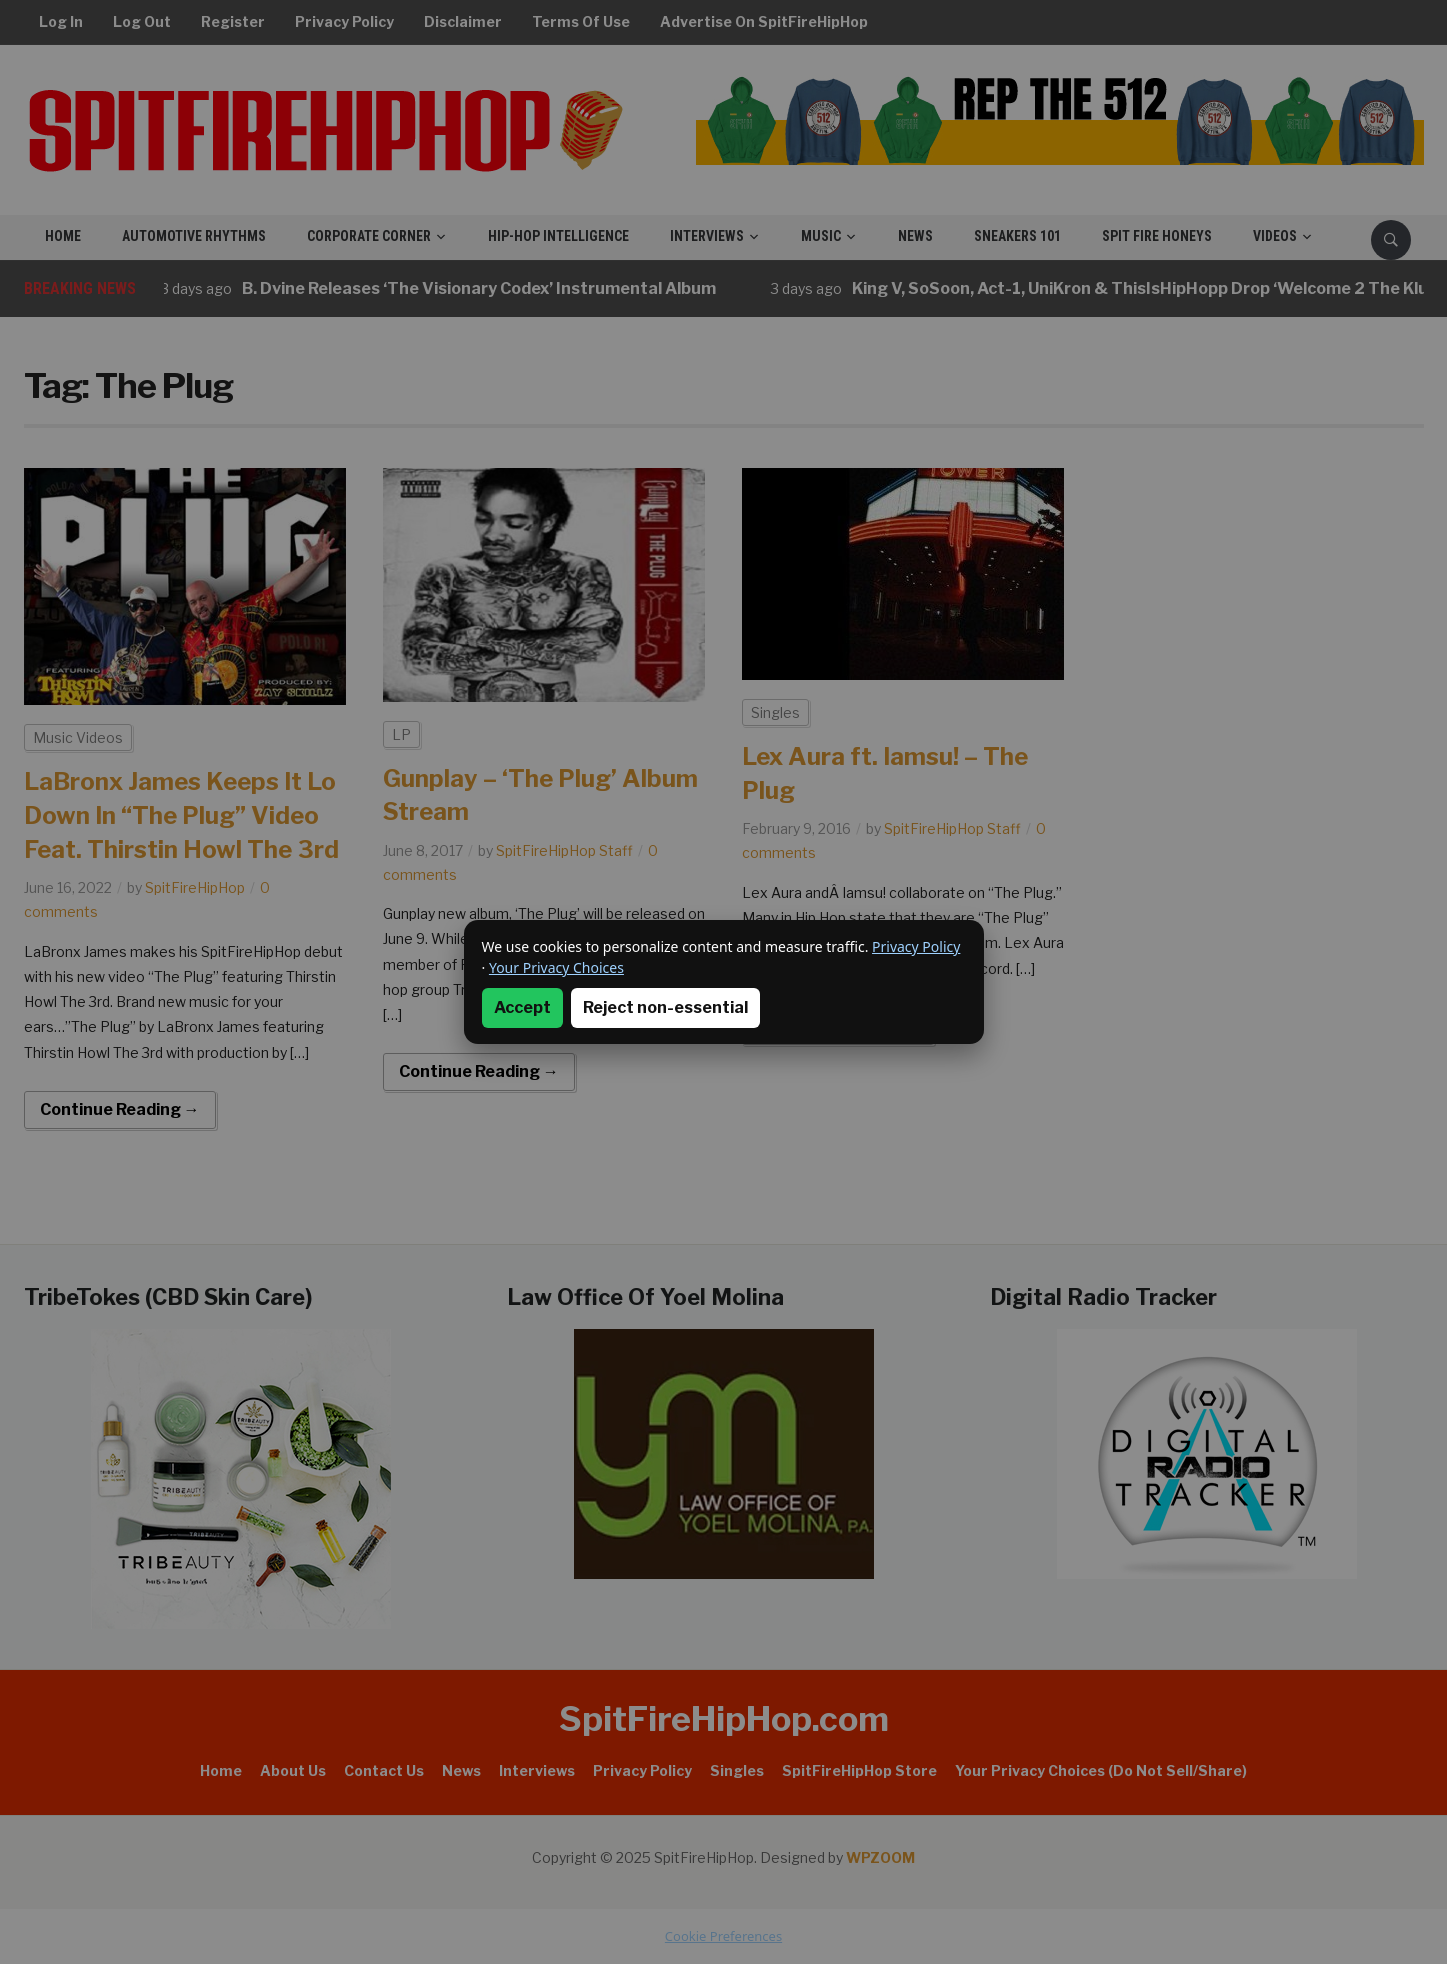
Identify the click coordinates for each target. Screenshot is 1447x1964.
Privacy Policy (916, 946)
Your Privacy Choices (556, 967)
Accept (522, 1007)
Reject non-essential (665, 1007)
